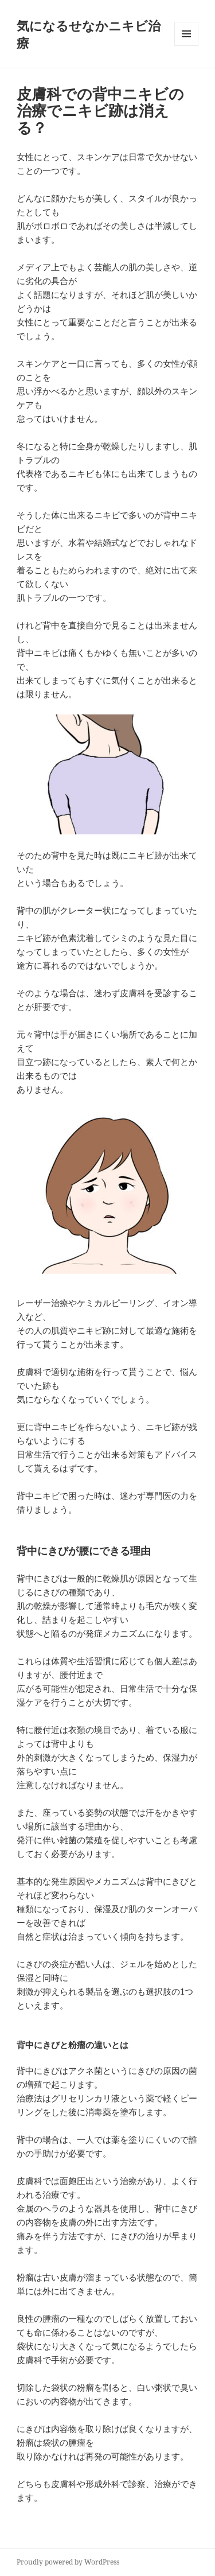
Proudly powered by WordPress (68, 2562)
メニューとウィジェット (186, 45)
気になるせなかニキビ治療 (89, 34)
